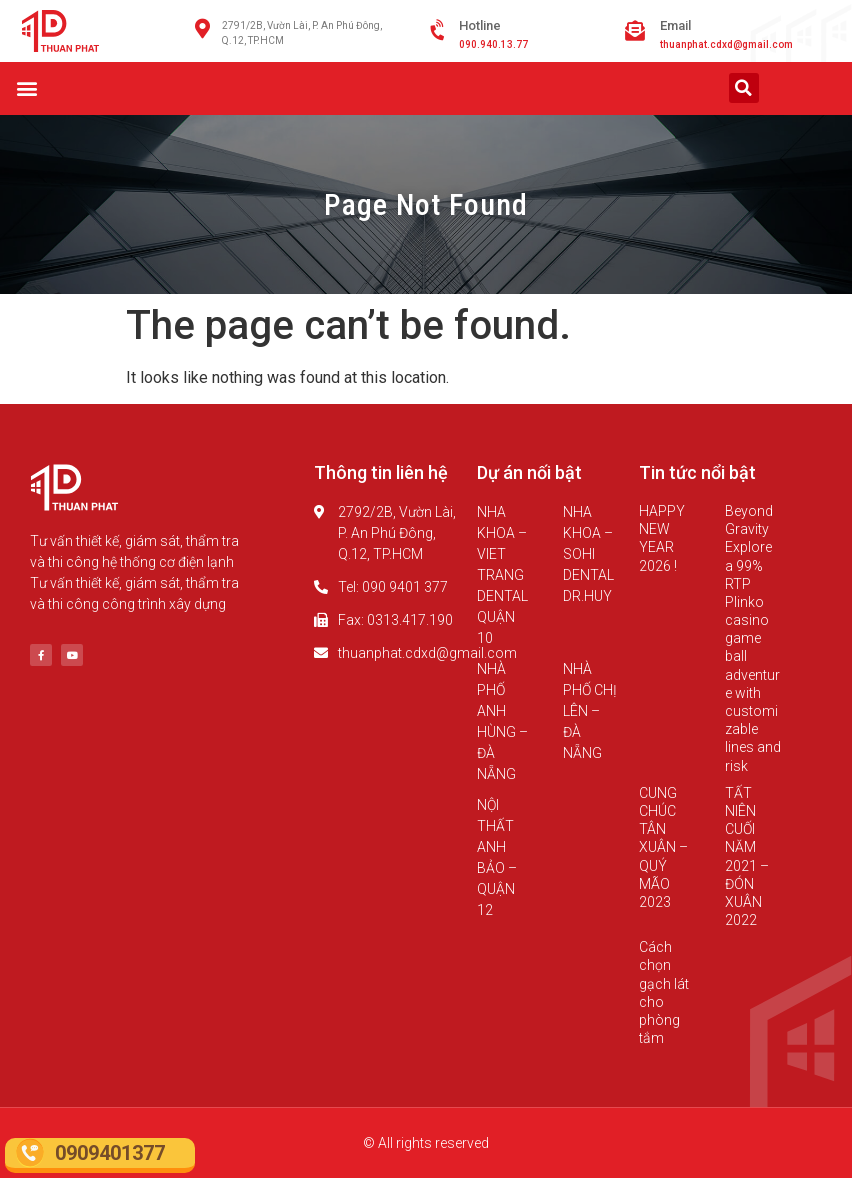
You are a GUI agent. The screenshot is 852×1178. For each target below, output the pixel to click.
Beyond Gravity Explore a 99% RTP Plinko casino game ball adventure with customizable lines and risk (753, 638)
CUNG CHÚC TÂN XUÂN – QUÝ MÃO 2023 (663, 847)
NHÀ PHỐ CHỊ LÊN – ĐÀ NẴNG (590, 711)
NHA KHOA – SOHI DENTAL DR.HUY (588, 554)
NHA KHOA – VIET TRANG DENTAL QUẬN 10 (502, 575)
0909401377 (110, 1153)
